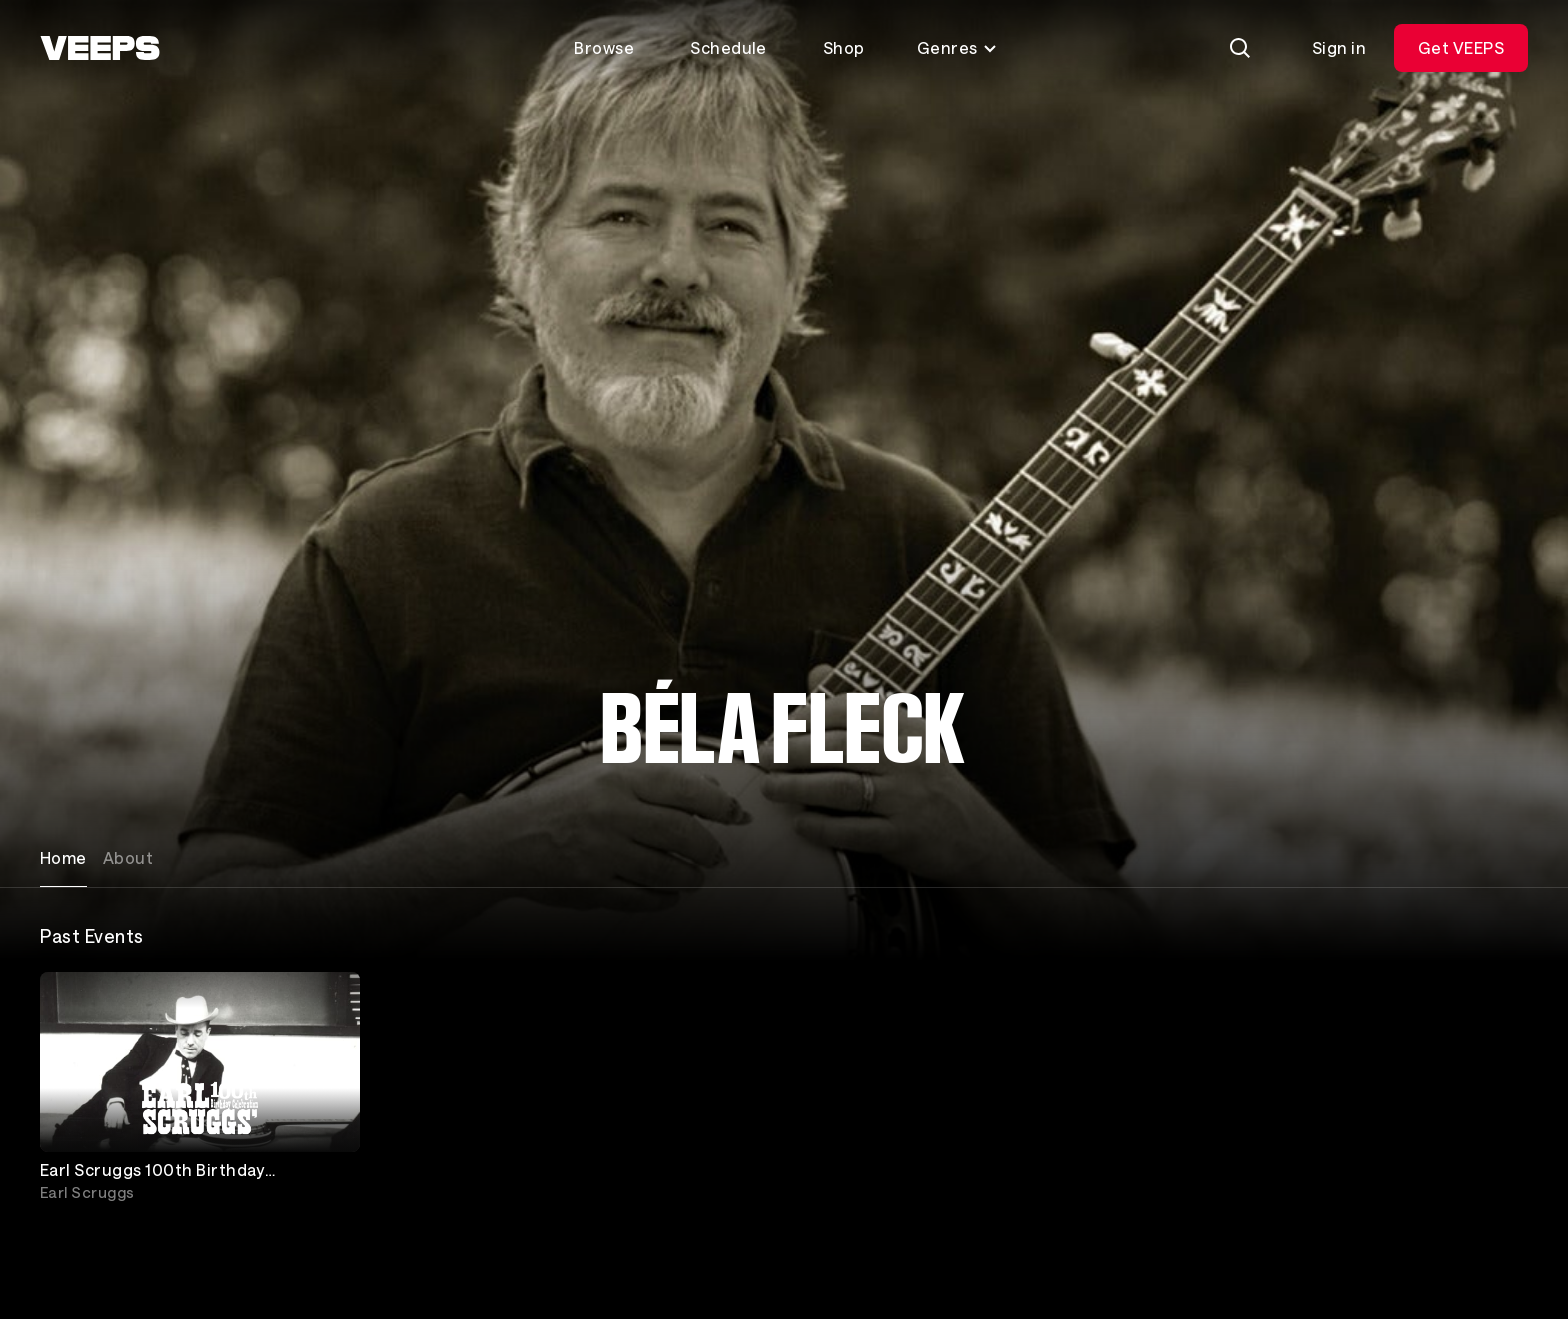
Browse (604, 47)
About (128, 857)
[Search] (1240, 48)
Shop (844, 47)
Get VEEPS (1461, 47)
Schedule (728, 47)
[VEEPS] (100, 48)
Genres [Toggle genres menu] (957, 47)
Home (63, 857)
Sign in (1339, 47)
